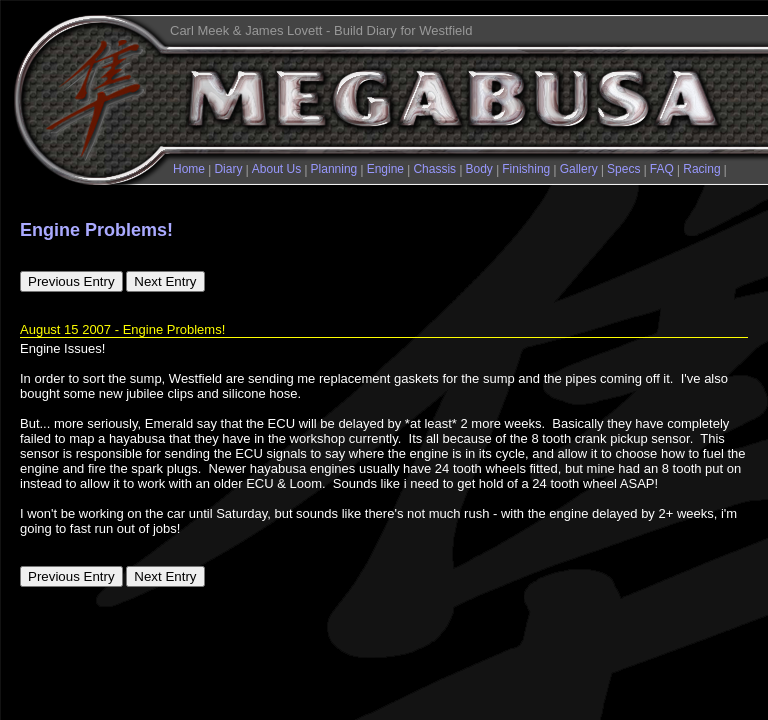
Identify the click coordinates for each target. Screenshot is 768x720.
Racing (701, 169)
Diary (228, 169)
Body (479, 169)
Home (189, 169)
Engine (385, 169)
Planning (334, 169)
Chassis (434, 169)
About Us (276, 169)
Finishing (526, 169)
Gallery (579, 169)
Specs (623, 169)
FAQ (662, 169)
